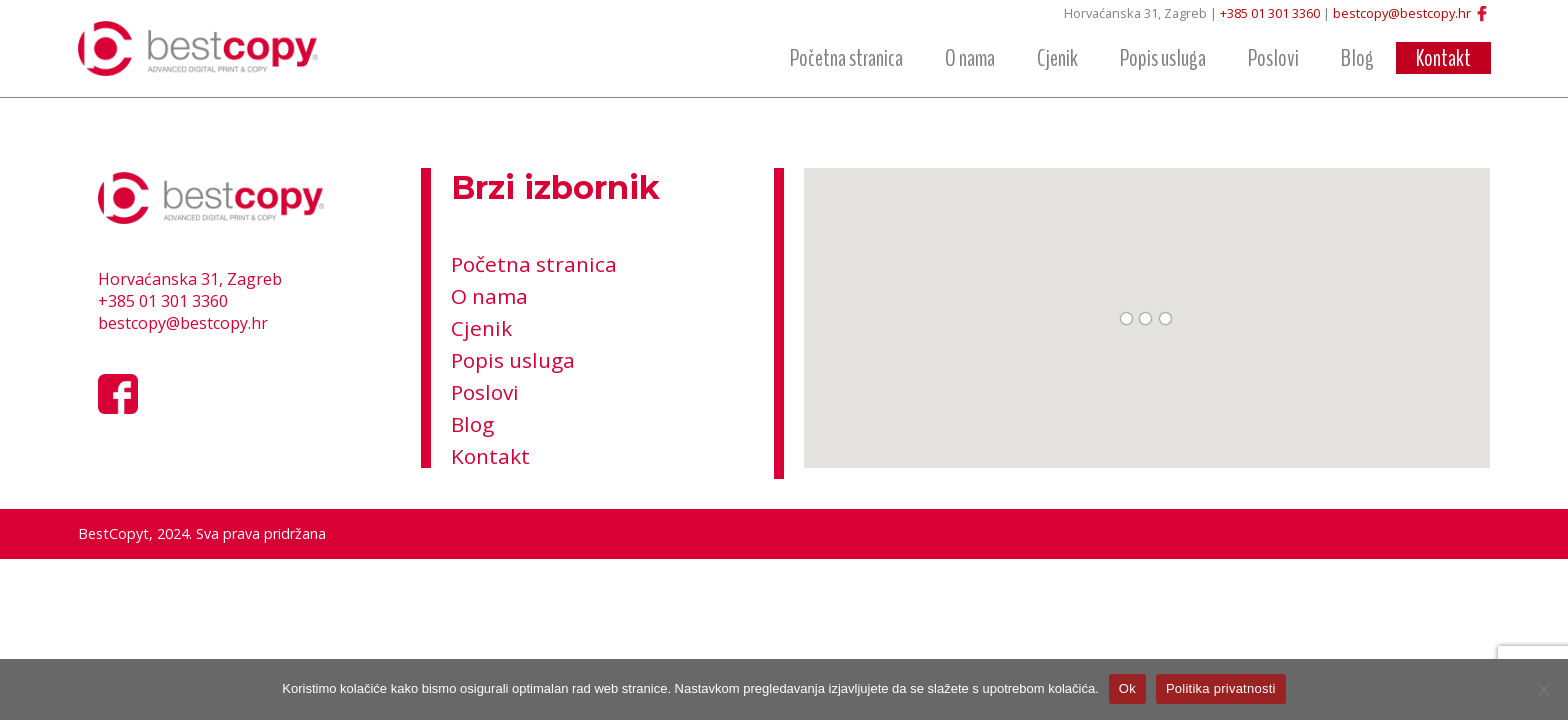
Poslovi (1273, 58)
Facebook (1482, 14)
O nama (970, 58)
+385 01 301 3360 (1270, 13)
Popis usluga (1163, 58)
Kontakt (1443, 58)
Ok (1127, 688)
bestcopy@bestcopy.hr (1402, 13)
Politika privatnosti (1221, 688)
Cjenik (1057, 58)
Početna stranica (846, 58)
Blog (1357, 58)
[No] (1543, 689)
